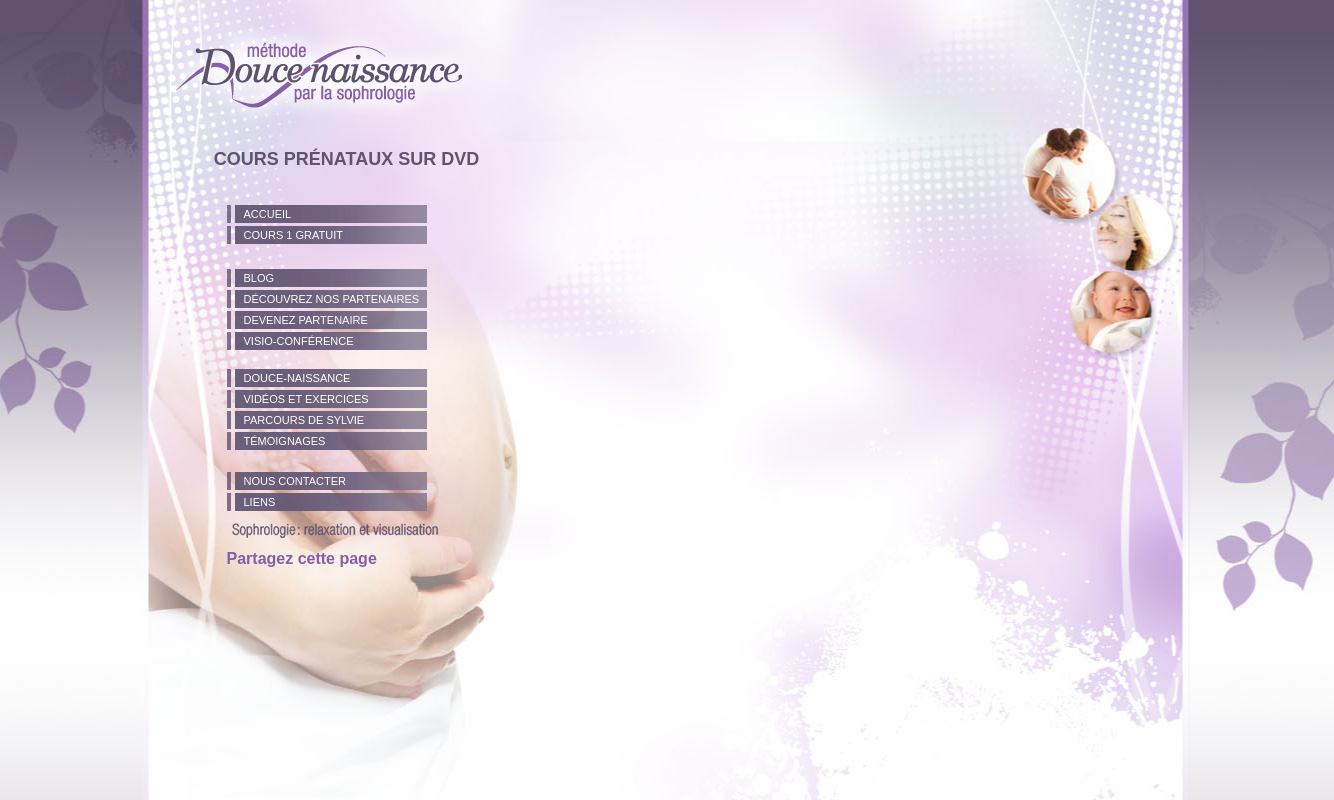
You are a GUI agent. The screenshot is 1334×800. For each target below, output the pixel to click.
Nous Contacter (295, 481)
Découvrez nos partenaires (332, 299)
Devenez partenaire (306, 320)
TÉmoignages (285, 441)
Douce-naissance (297, 378)
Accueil (268, 214)
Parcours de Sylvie (304, 420)
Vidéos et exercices (306, 399)
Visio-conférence (299, 341)
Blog (259, 278)
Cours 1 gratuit (293, 235)
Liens (260, 502)
